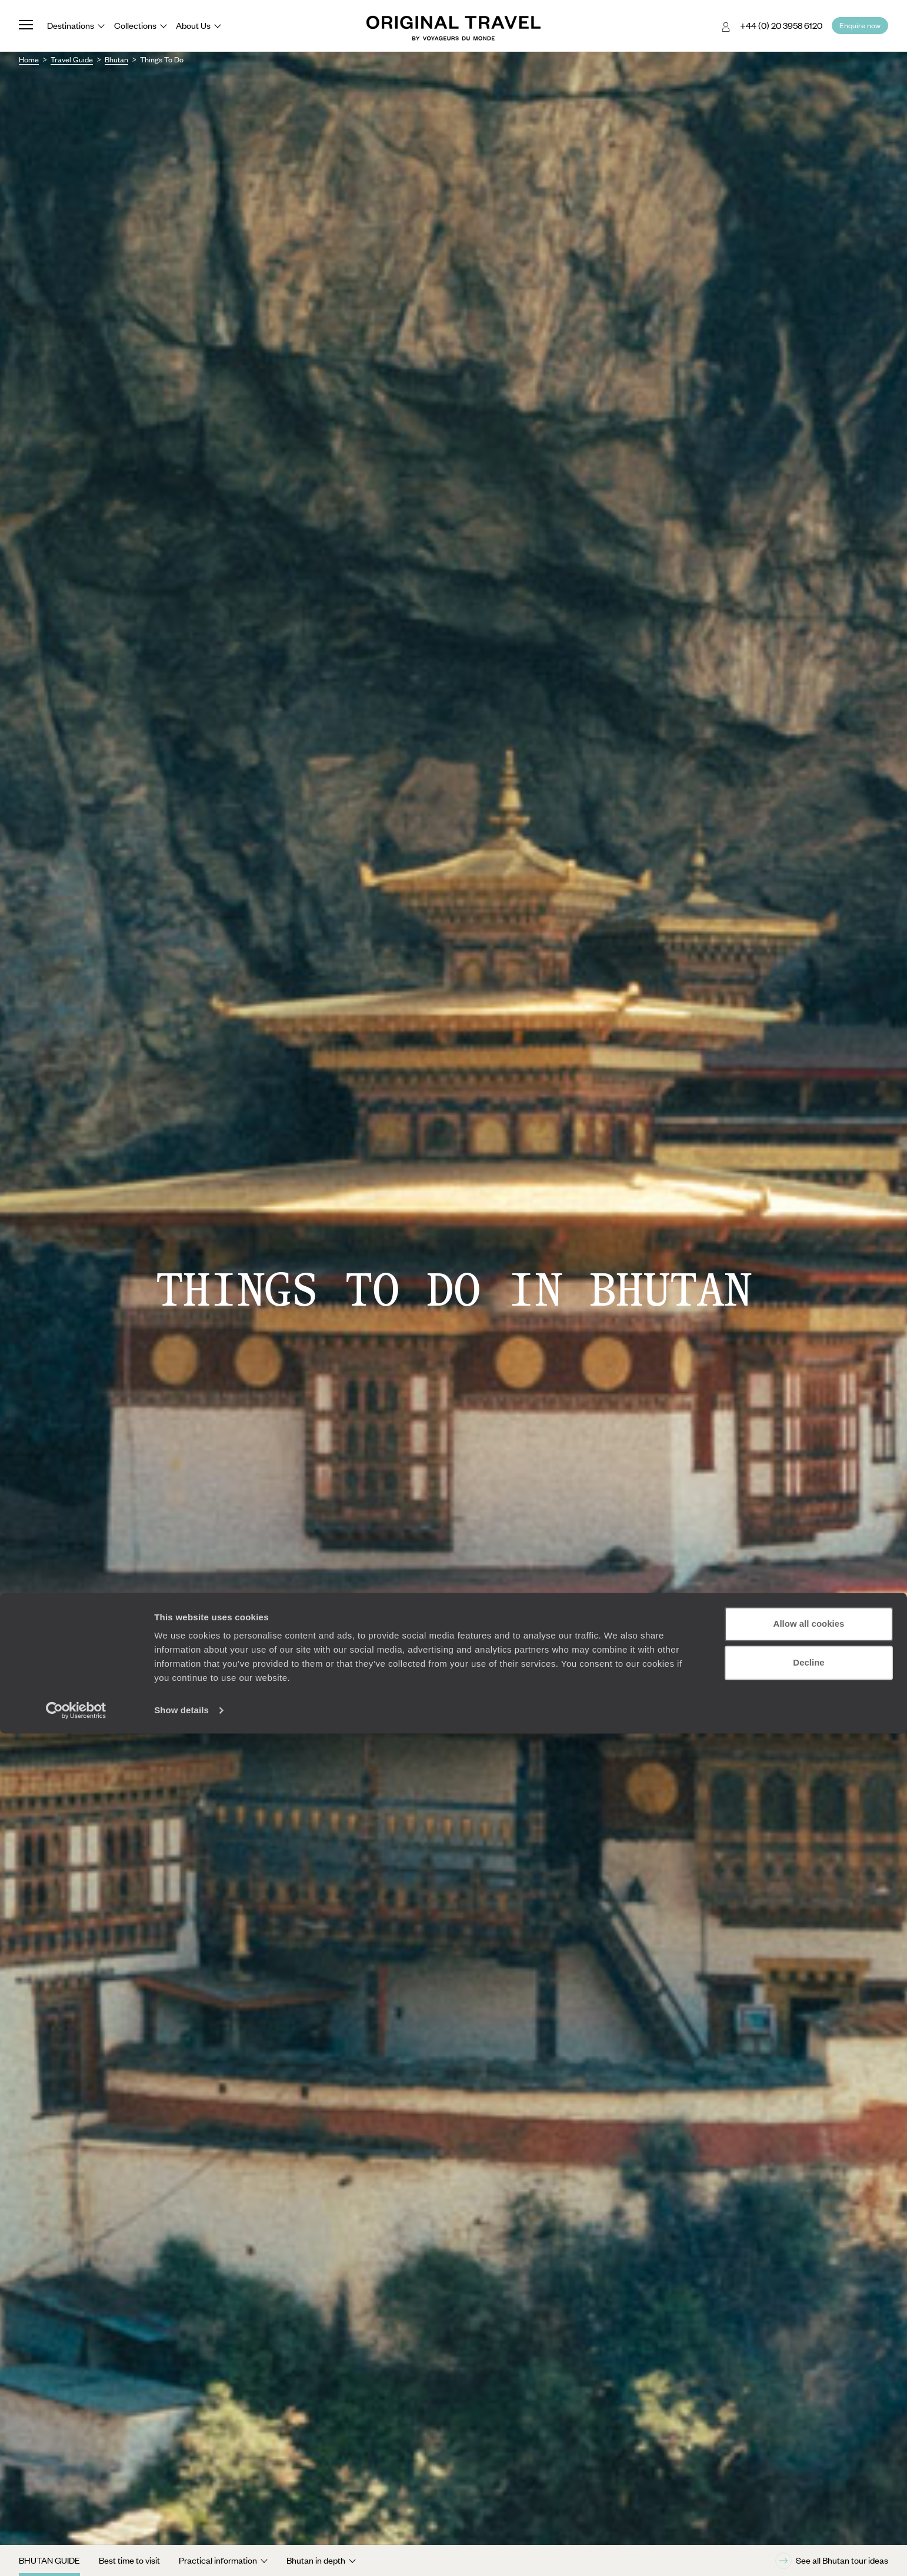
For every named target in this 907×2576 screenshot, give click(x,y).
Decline (808, 2505)
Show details (181, 2553)
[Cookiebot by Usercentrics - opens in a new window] (76, 2553)
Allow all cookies (809, 2466)
